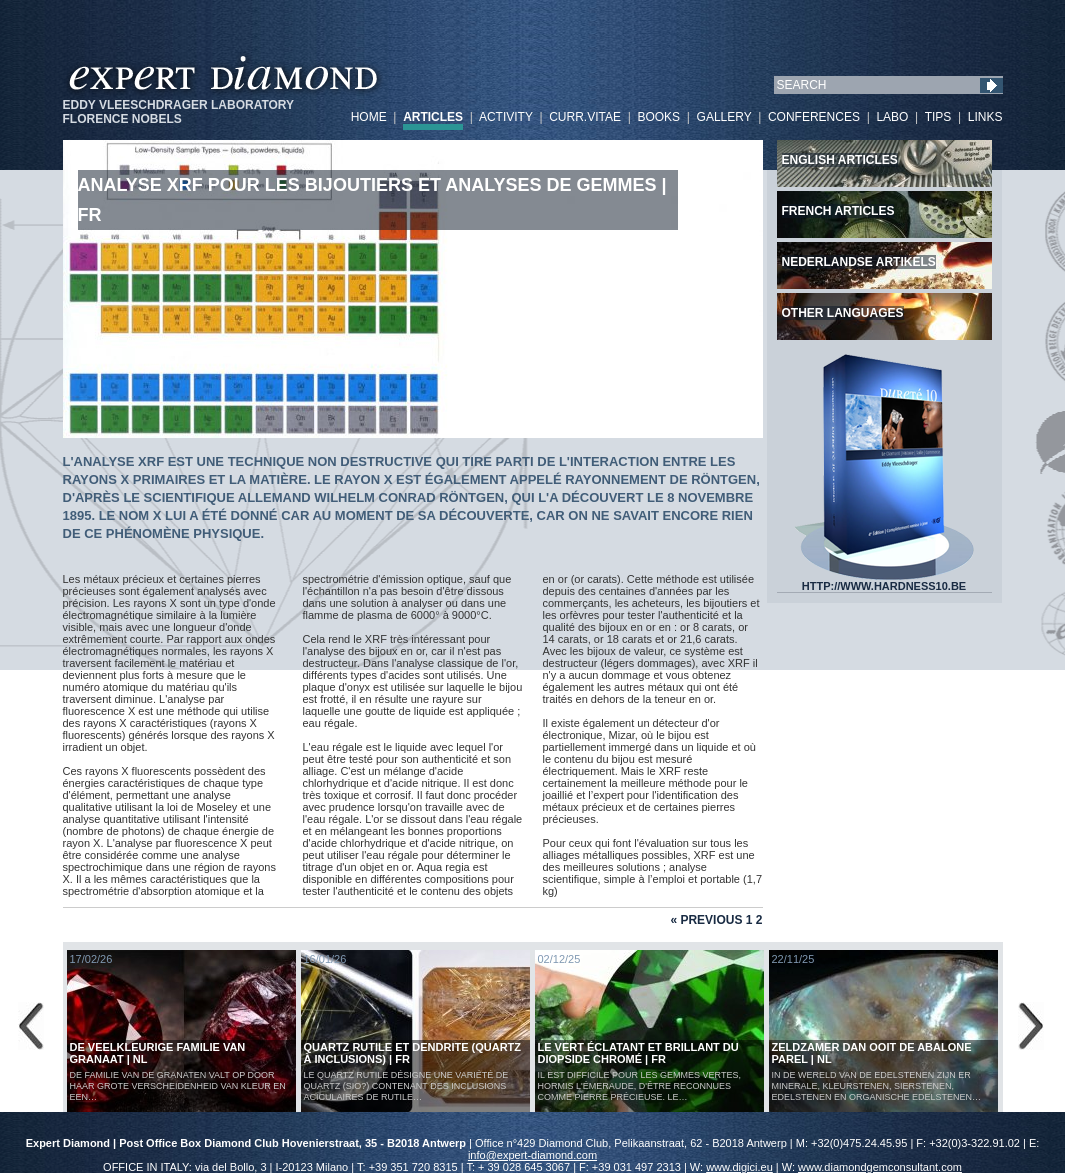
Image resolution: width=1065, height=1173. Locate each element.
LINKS (985, 117)
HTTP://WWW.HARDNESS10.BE (884, 581)
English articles (840, 160)
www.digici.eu (739, 1167)
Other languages (843, 313)
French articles (838, 211)
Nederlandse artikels (859, 262)
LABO (892, 117)
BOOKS (658, 117)
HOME (369, 117)
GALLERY (724, 117)
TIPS (938, 117)
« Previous (706, 920)
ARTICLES (433, 117)
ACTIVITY (506, 117)
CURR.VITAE (585, 117)
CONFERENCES (814, 117)
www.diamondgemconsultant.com (880, 1167)
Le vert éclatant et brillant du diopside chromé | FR (638, 1053)
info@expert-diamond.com (532, 1155)
